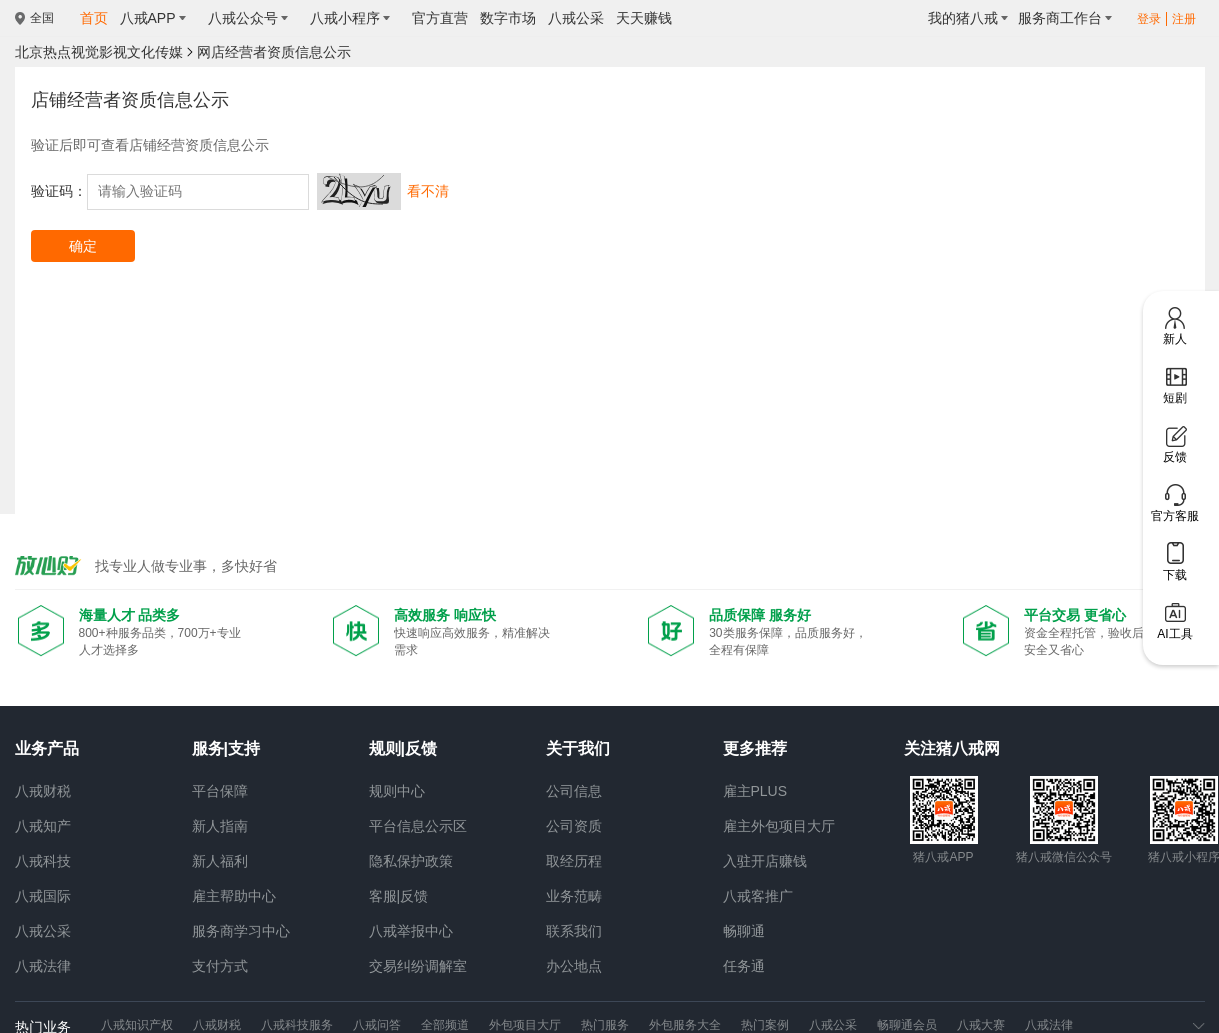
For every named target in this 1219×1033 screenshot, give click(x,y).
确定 (83, 246)
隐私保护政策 (411, 861)
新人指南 (220, 826)
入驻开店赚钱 (765, 861)
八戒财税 (43, 791)
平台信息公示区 (418, 826)
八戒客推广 (758, 896)
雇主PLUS (755, 791)
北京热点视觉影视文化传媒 (99, 52)
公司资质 (574, 826)
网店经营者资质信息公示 (274, 52)
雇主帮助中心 (234, 896)
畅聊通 (744, 931)
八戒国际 (43, 896)
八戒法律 (43, 966)
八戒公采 (43, 931)
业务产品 (47, 748)
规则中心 (397, 791)
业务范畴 (574, 896)
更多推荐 (755, 748)
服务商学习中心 (241, 931)
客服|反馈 (399, 896)
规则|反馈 (403, 748)
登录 (1149, 19)
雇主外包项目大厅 (779, 826)
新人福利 (220, 861)
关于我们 (578, 748)
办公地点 (574, 966)
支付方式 (220, 966)
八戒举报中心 (411, 931)
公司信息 (574, 791)
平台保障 (220, 791)
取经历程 (574, 861)
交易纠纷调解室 (418, 966)
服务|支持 (226, 748)
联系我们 (574, 931)
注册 (1184, 19)
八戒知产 (43, 826)
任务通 (744, 966)
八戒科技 (43, 861)
